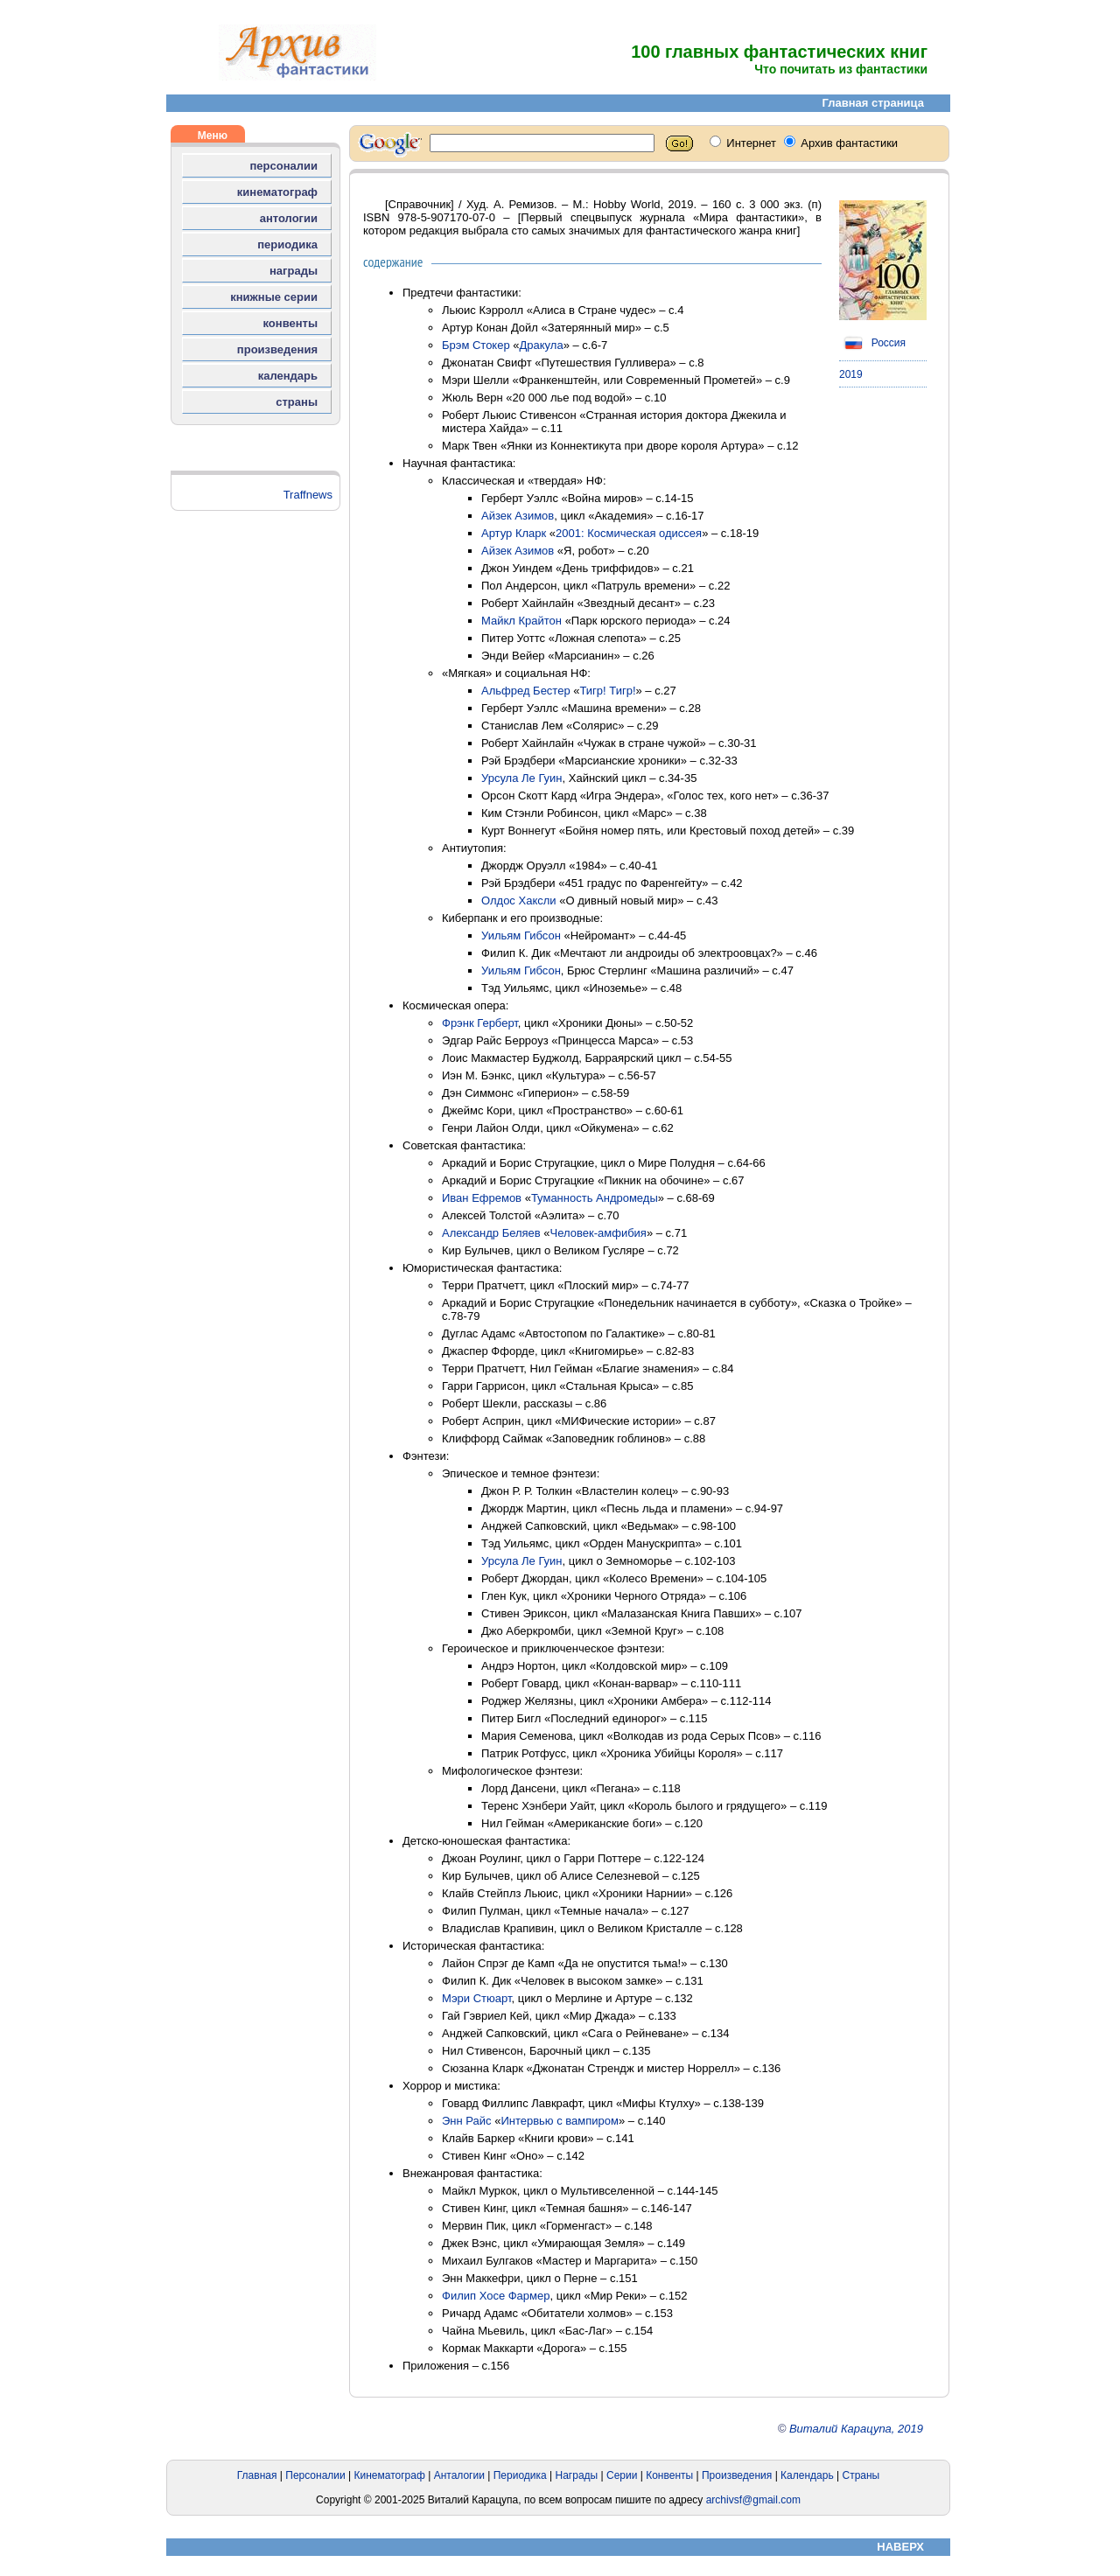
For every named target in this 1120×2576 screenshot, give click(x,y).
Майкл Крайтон (521, 620)
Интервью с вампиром (559, 2120)
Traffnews (308, 494)
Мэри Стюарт (477, 1998)
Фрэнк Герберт (480, 1023)
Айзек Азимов (517, 515)
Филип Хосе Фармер (496, 2295)
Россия (872, 343)
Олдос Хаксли (518, 900)
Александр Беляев (491, 1232)
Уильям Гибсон (521, 935)
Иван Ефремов (482, 1197)
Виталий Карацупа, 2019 (856, 2428)
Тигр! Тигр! (607, 690)
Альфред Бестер (525, 690)
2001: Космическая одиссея (629, 533)
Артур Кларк (513, 533)
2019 (851, 374)
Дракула (542, 345)
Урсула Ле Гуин (522, 778)
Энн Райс (467, 2120)
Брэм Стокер (476, 345)
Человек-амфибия (598, 1232)
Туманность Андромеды (594, 1197)
